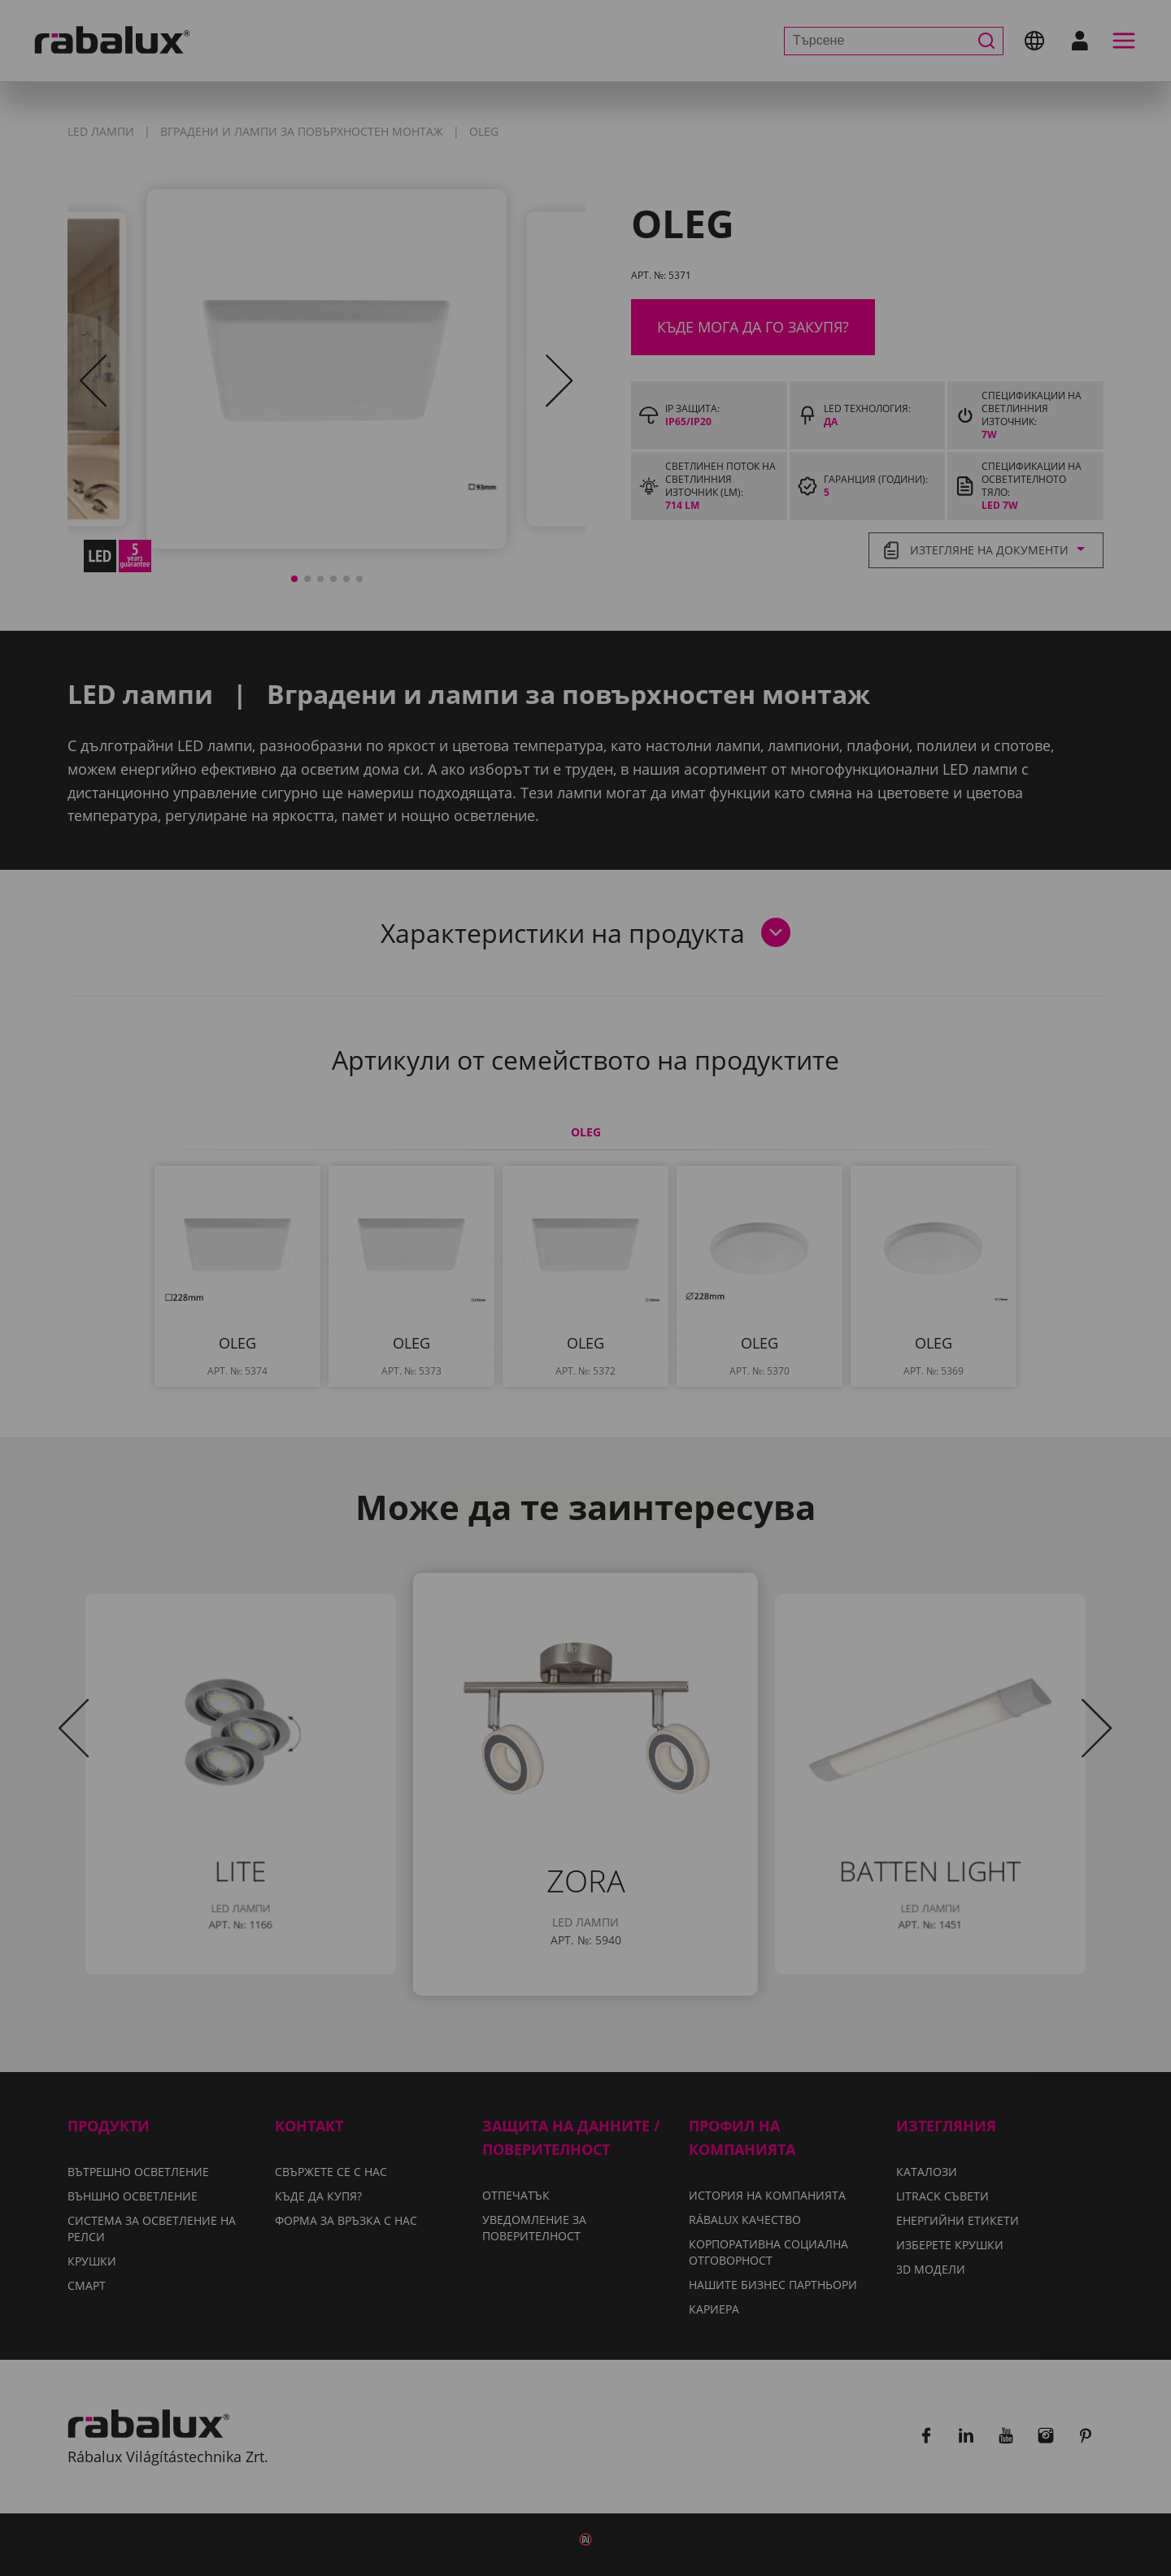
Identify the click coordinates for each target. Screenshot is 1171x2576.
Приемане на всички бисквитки (586, 1406)
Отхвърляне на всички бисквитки (710, 1365)
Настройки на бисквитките (434, 1365)
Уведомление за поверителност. (488, 1317)
